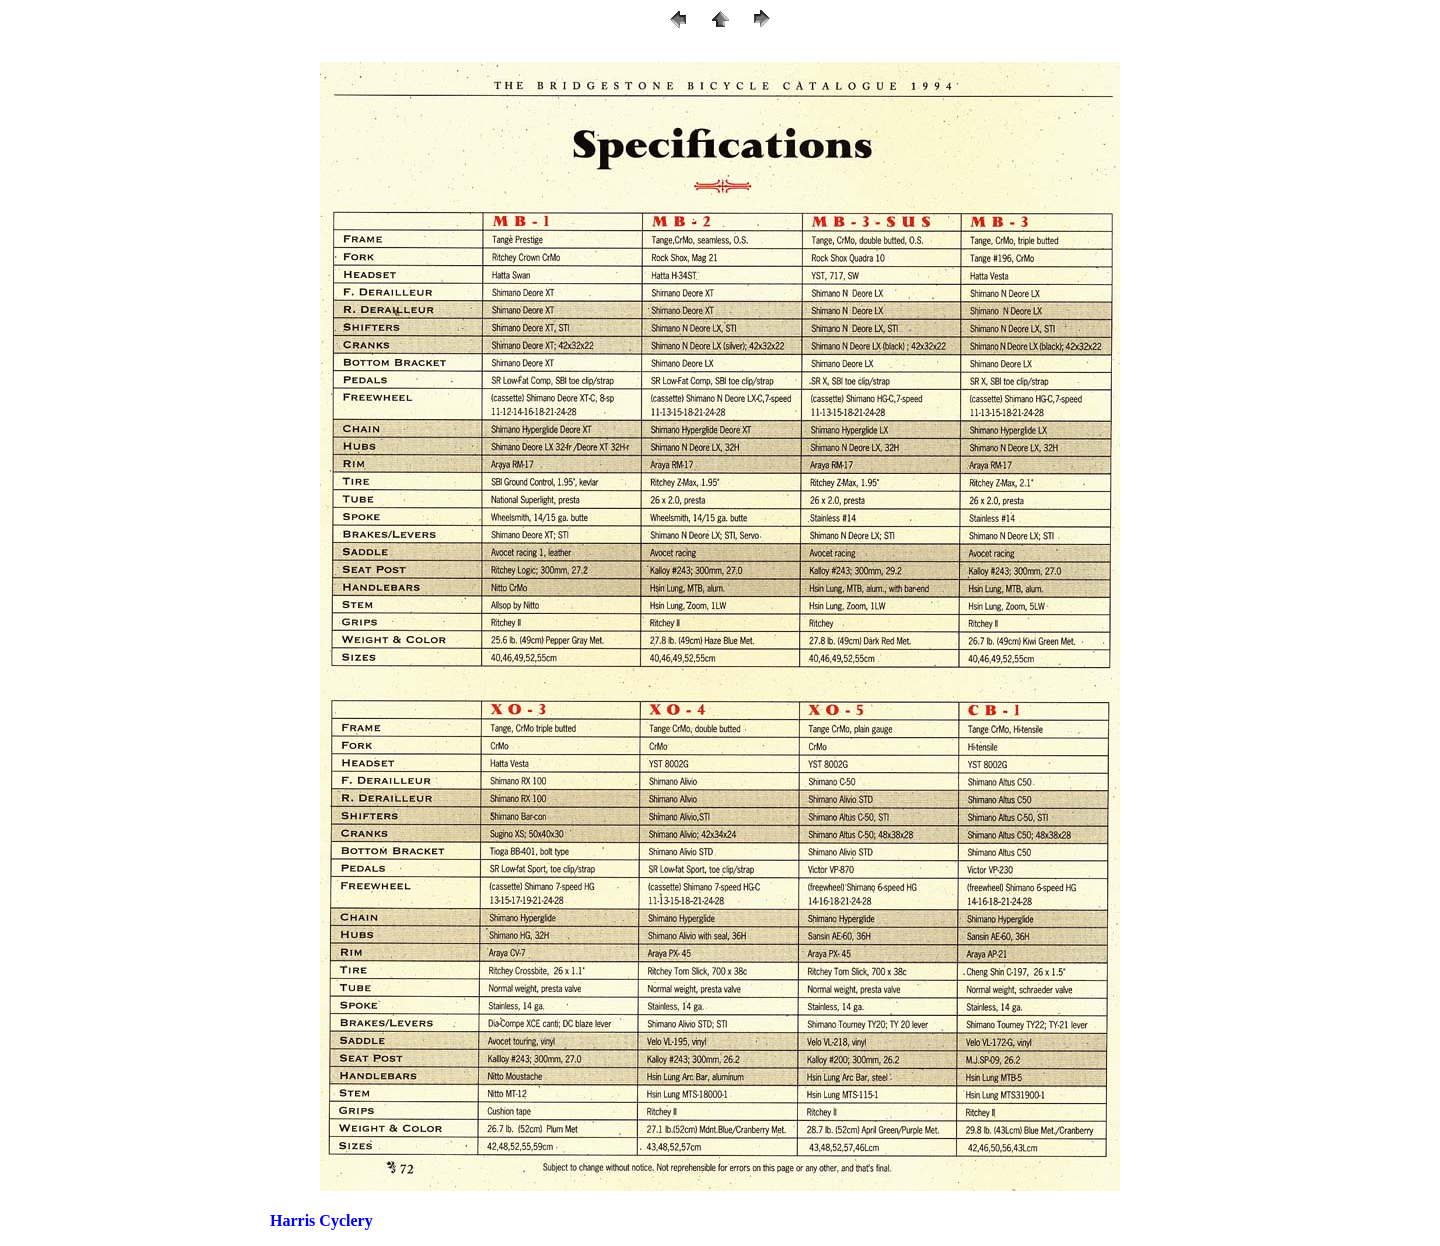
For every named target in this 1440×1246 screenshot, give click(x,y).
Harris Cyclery (321, 1220)
